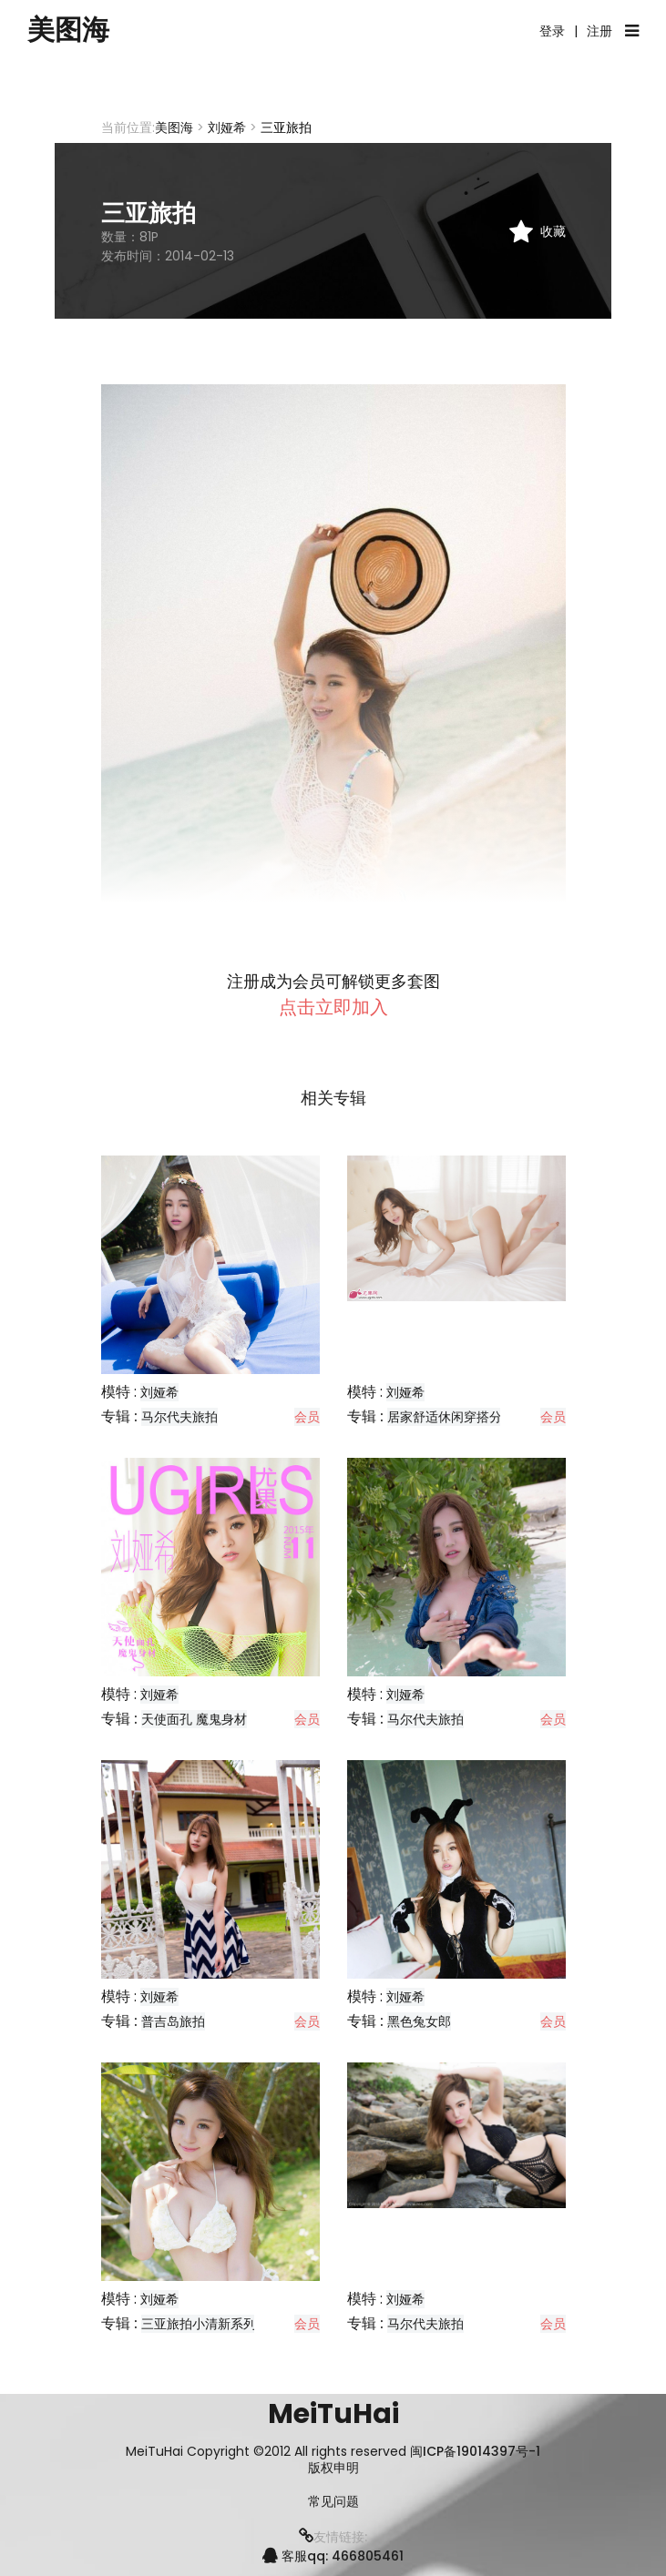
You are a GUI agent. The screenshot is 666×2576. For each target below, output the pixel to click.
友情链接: (333, 2537)
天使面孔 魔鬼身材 (194, 1719)
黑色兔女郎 (419, 2021)
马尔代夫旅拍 (179, 1417)
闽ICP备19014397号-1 (475, 2451)
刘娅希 (227, 127)
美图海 (68, 30)
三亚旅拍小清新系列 (198, 2324)
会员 (307, 1417)
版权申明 (333, 2468)
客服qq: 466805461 (333, 2556)
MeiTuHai (333, 2414)
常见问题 (333, 2502)
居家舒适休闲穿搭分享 (451, 1417)
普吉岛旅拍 (173, 2021)
